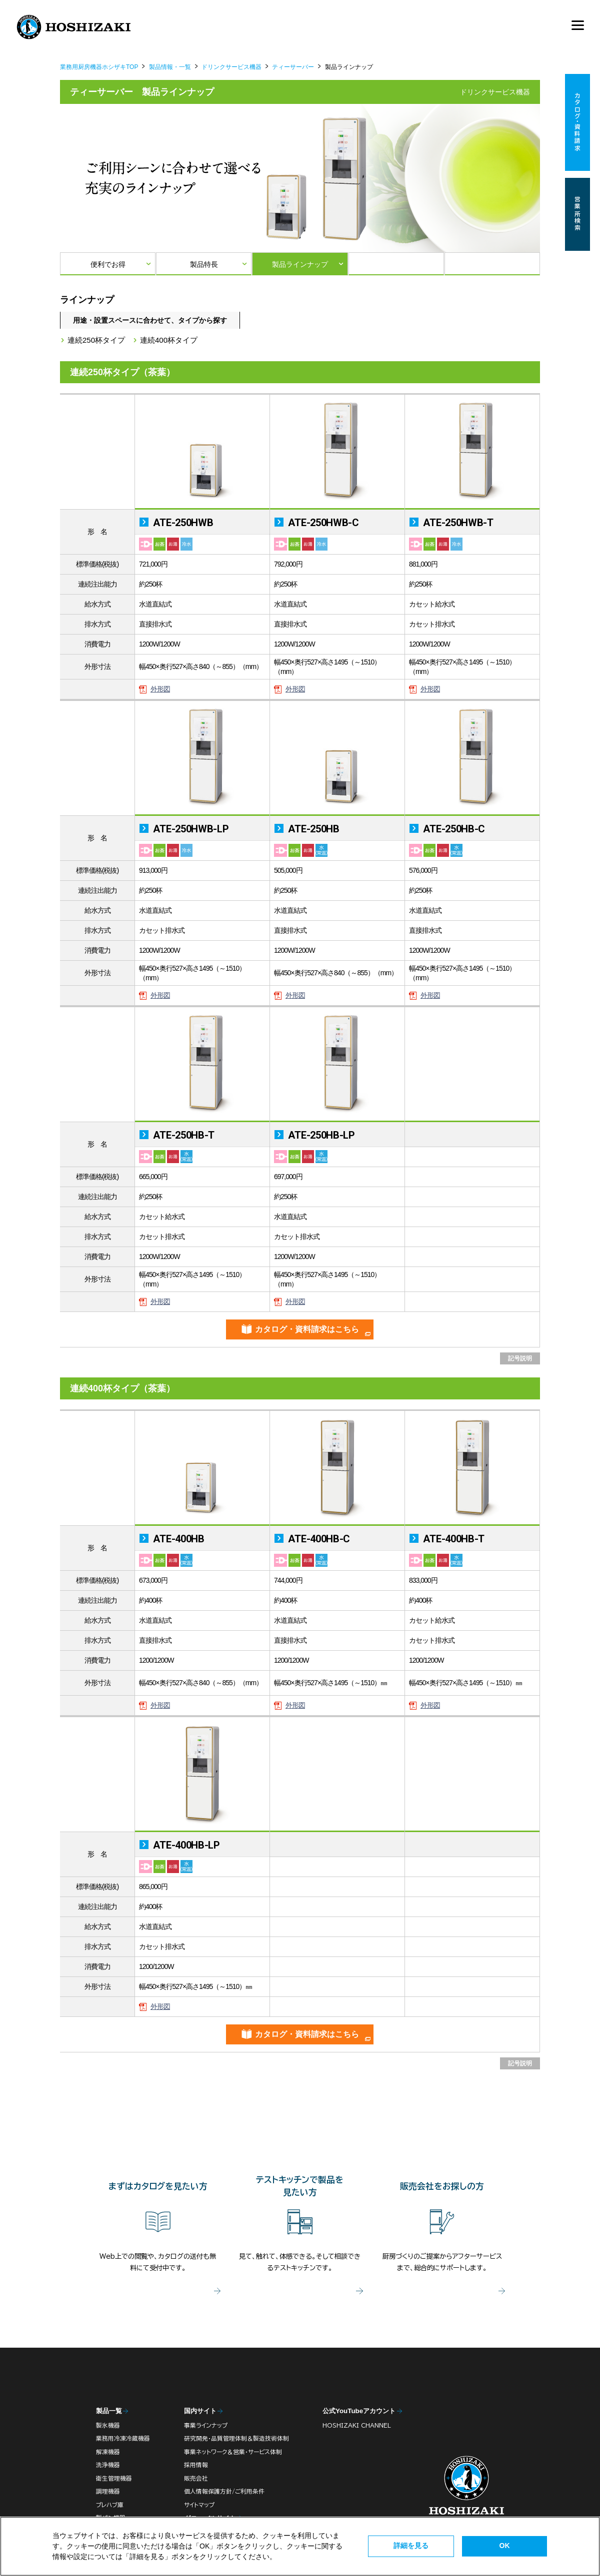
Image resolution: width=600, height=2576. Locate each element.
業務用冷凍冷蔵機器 (123, 2438)
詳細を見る (411, 2546)
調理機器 (108, 2491)
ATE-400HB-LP (185, 1845)
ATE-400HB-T (452, 1539)
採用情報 (196, 2465)
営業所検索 (577, 214)
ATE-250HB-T (182, 1135)
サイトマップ (199, 2505)
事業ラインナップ (206, 2425)
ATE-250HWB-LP (190, 829)
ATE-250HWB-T (457, 523)
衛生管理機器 (114, 2478)
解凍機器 (108, 2452)
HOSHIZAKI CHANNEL (356, 2425)
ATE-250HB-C (453, 829)
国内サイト (200, 2411)
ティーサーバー (293, 66)
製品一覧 (109, 2411)
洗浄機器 (108, 2465)
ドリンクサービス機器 (232, 66)
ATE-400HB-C (318, 1539)
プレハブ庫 (110, 2505)
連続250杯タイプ (96, 340)
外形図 (160, 689)
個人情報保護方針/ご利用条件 (224, 2491)
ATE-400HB (177, 1539)
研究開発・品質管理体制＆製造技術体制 (236, 2438)
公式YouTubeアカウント (359, 2411)
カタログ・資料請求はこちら (307, 1329)
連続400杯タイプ (169, 340)
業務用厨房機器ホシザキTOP (99, 66)
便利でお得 (108, 264)
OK (505, 2546)
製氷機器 (108, 2425)
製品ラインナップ (300, 264)
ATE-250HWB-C (322, 523)
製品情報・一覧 (170, 66)
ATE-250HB (313, 829)
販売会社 (196, 2478)
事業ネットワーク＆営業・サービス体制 (233, 2452)
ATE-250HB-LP (320, 1135)
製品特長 (204, 264)
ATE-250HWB (182, 523)
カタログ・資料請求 (577, 122)
